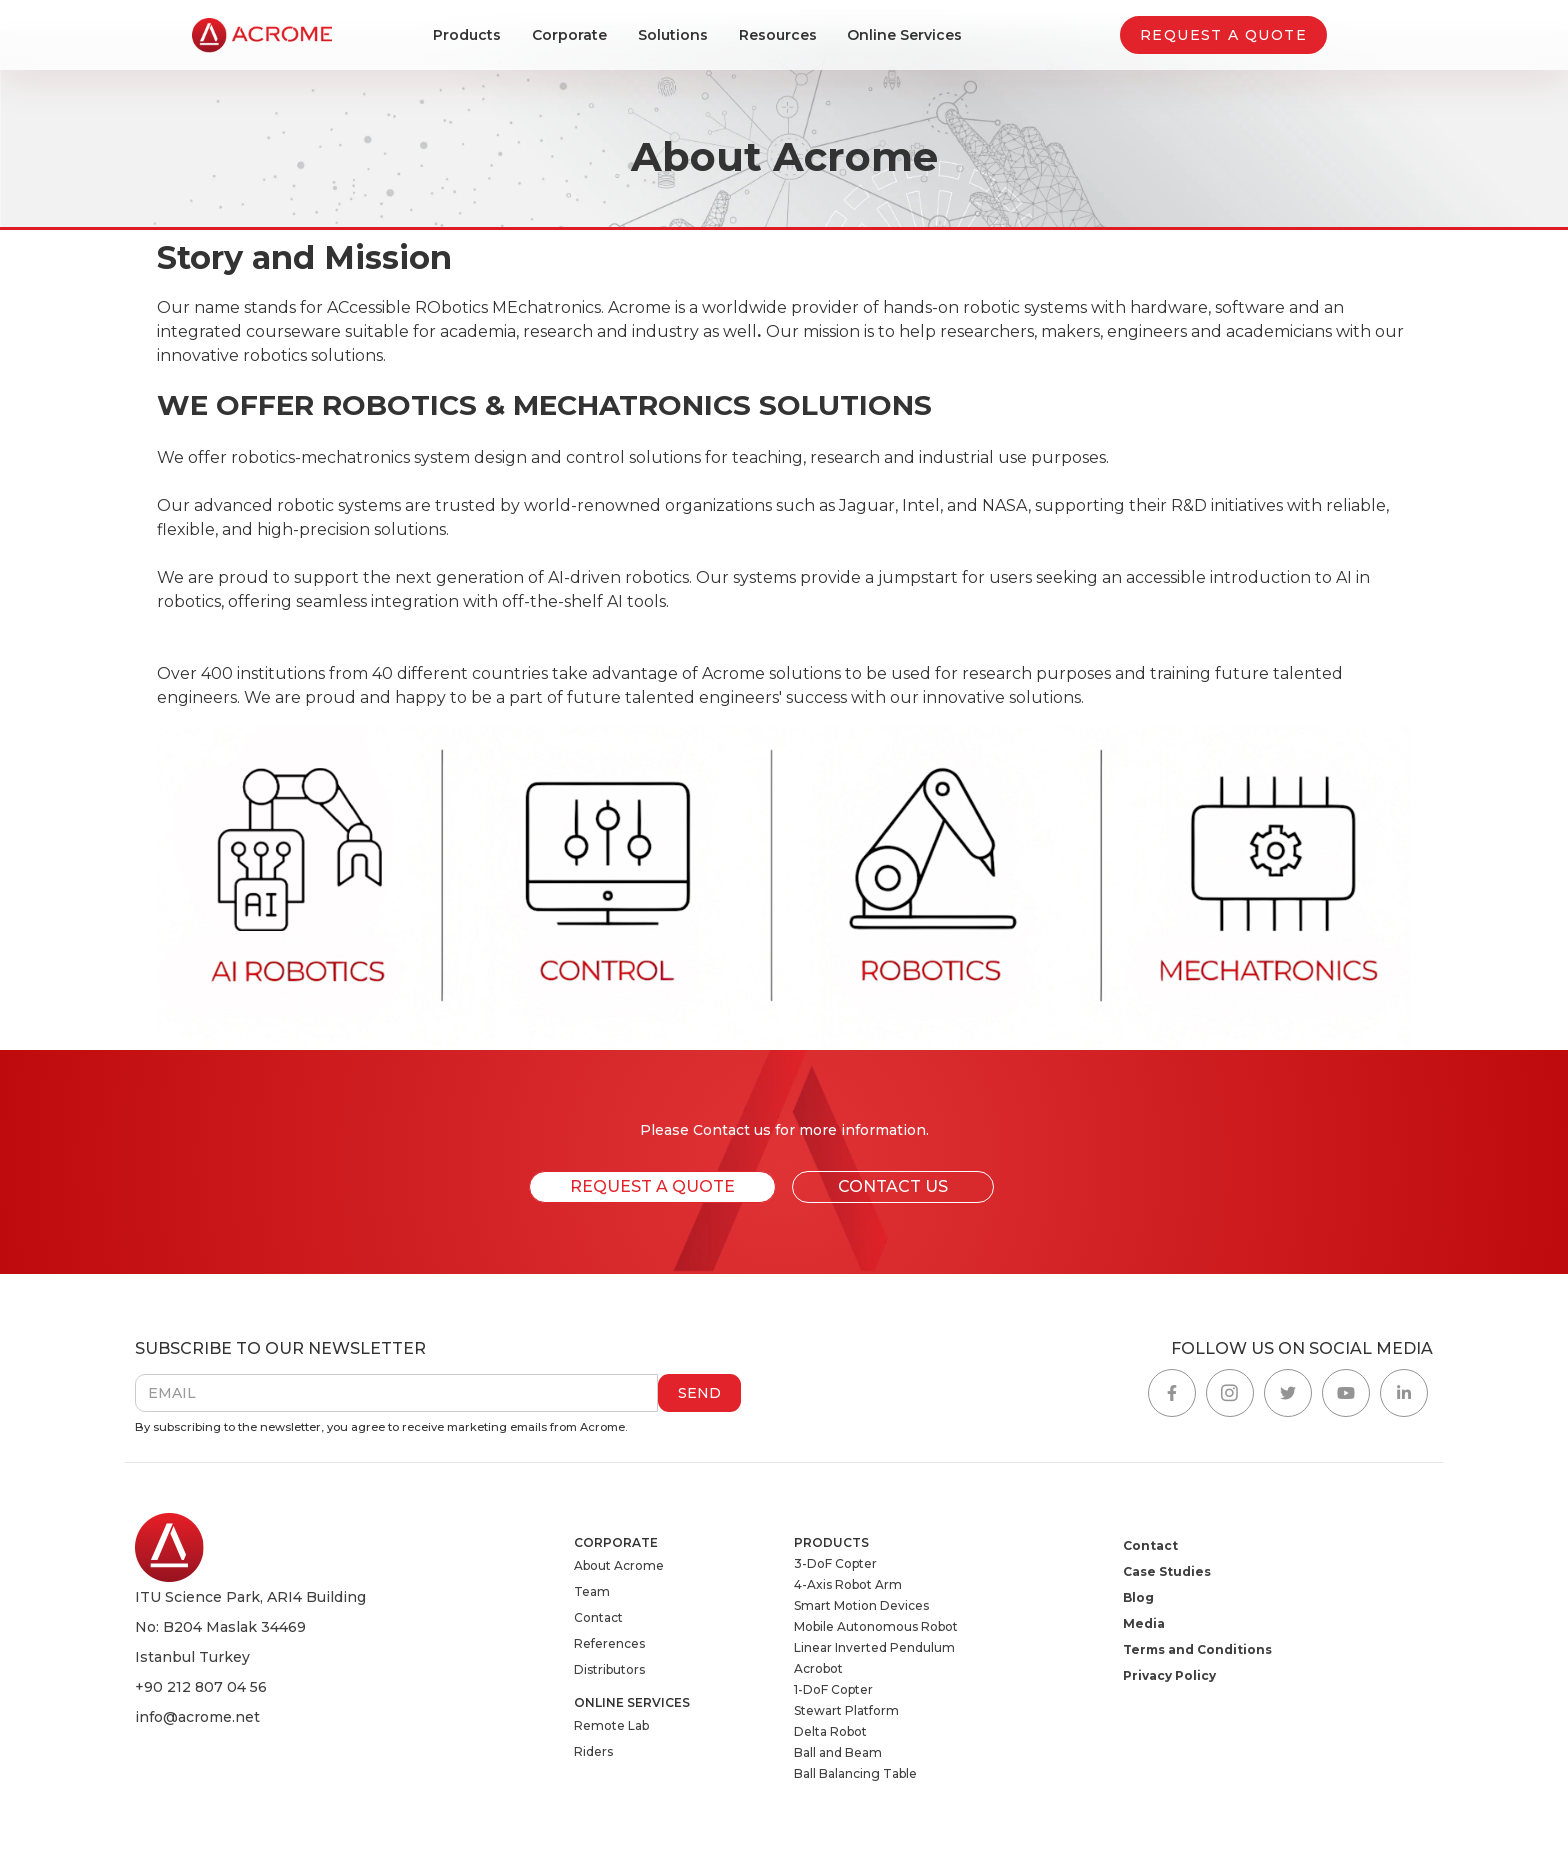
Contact (598, 1617)
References (609, 1643)
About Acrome (619, 1565)
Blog (1138, 1597)
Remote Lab (611, 1725)
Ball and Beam (838, 1752)
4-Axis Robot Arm (848, 1584)
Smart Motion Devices (861, 1605)
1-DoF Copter (833, 1689)
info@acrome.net (197, 1717)
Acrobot (818, 1668)
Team (592, 1591)
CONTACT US (893, 1186)
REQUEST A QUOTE (1223, 35)
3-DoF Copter (835, 1563)
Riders (593, 1751)
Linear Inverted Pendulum (874, 1647)
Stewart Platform (846, 1710)
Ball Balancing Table (855, 1773)
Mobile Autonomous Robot (876, 1626)
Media (1144, 1623)
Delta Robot (830, 1731)
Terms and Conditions (1197, 1649)
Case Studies (1167, 1571)
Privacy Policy (1169, 1675)
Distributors (609, 1669)
